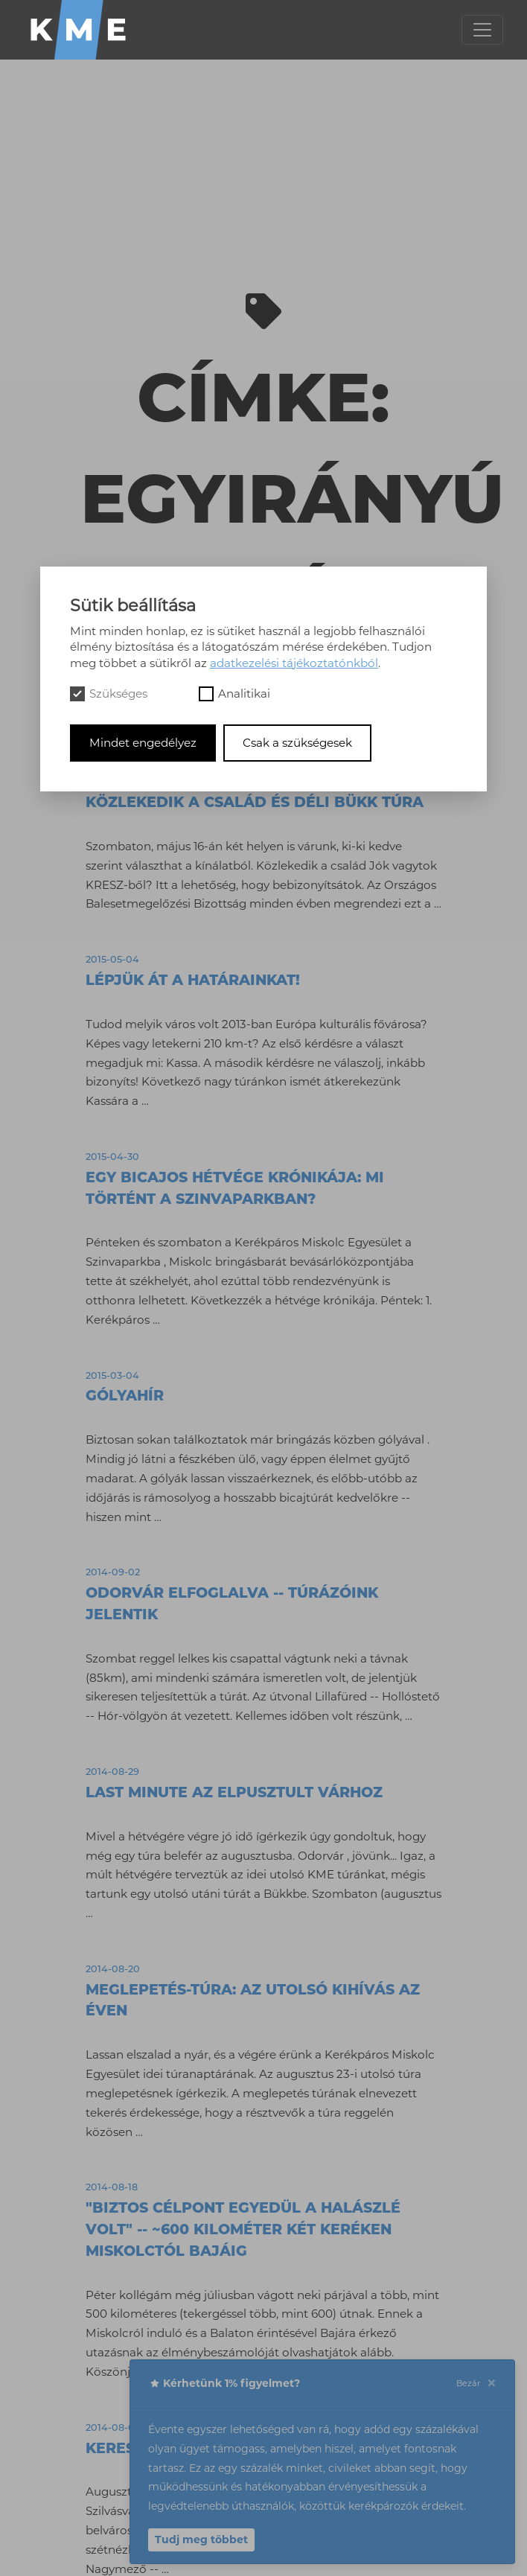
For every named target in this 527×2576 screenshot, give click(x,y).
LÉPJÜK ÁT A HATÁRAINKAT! (193, 980)
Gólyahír (125, 1395)
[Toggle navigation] (482, 30)
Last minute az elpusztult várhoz (234, 1792)
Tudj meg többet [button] (201, 2539)
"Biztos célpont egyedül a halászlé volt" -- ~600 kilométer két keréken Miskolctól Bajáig (243, 2229)
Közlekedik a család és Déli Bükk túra (255, 802)
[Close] (491, 2384)
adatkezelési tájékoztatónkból (294, 663)
